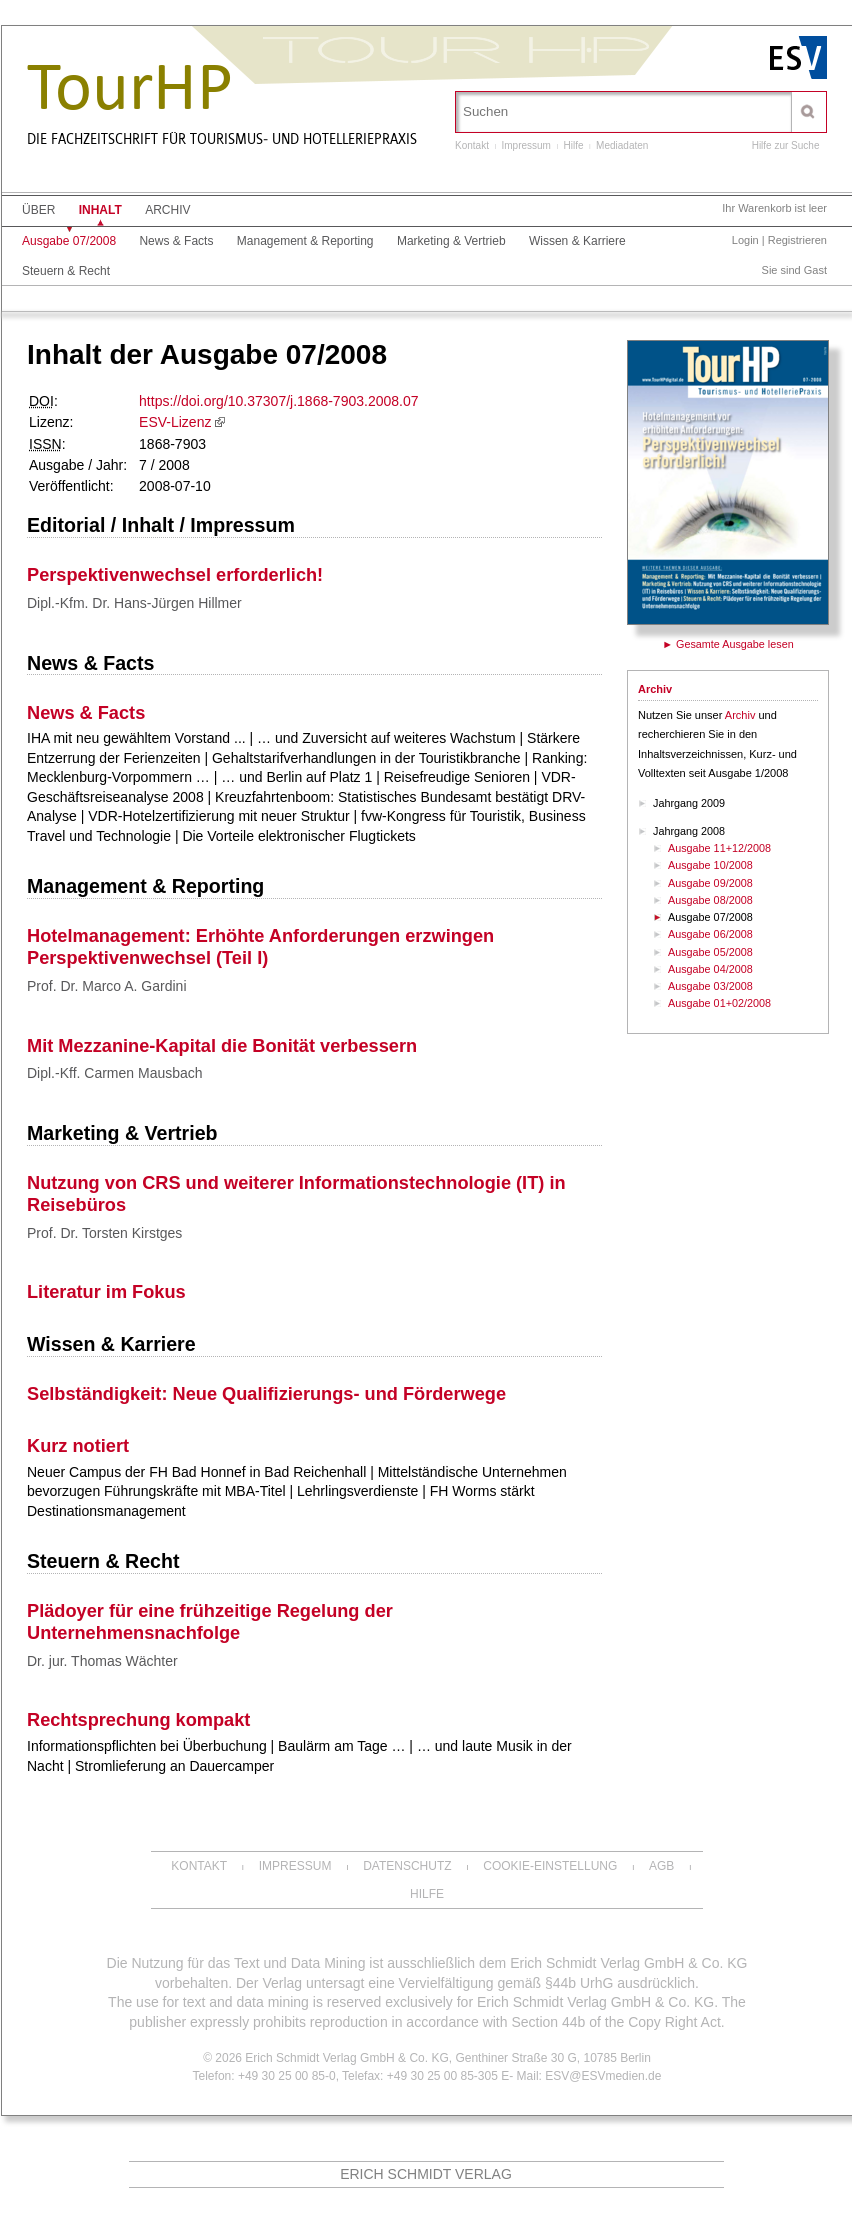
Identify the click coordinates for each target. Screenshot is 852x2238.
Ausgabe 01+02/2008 (719, 1003)
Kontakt (472, 145)
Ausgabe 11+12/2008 (719, 848)
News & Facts (176, 241)
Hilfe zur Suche (786, 145)
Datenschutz (407, 1866)
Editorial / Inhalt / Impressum (161, 525)
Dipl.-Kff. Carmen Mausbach (115, 1073)
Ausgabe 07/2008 (69, 241)
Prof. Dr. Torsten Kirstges (104, 1233)
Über (38, 210)
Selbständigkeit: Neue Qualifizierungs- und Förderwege (266, 1394)
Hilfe (574, 145)
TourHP (130, 88)
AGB (661, 1866)
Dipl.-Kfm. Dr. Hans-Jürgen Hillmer (134, 603)
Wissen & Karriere (577, 241)
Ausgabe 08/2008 (710, 900)
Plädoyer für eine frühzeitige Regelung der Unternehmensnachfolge (210, 1622)
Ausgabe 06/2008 (710, 934)
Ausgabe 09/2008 (710, 883)
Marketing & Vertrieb (451, 241)
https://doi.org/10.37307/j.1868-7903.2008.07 (278, 401)
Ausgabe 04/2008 (710, 969)
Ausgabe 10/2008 (710, 865)
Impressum (525, 145)
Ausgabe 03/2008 (710, 986)
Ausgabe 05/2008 (710, 952)
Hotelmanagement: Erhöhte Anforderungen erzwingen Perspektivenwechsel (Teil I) (260, 947)
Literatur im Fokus (106, 1292)
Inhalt (100, 210)
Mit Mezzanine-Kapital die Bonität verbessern (222, 1046)
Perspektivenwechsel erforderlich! (175, 575)
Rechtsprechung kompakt (138, 1720)
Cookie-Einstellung (550, 1866)
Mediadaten (622, 145)
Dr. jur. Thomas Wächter (102, 1661)
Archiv (167, 210)
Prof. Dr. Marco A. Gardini (107, 986)
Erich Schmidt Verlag (426, 2174)
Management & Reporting (305, 241)
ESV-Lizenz (175, 422)
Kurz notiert (78, 1446)
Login (745, 240)
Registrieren (797, 240)
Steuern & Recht (66, 271)
